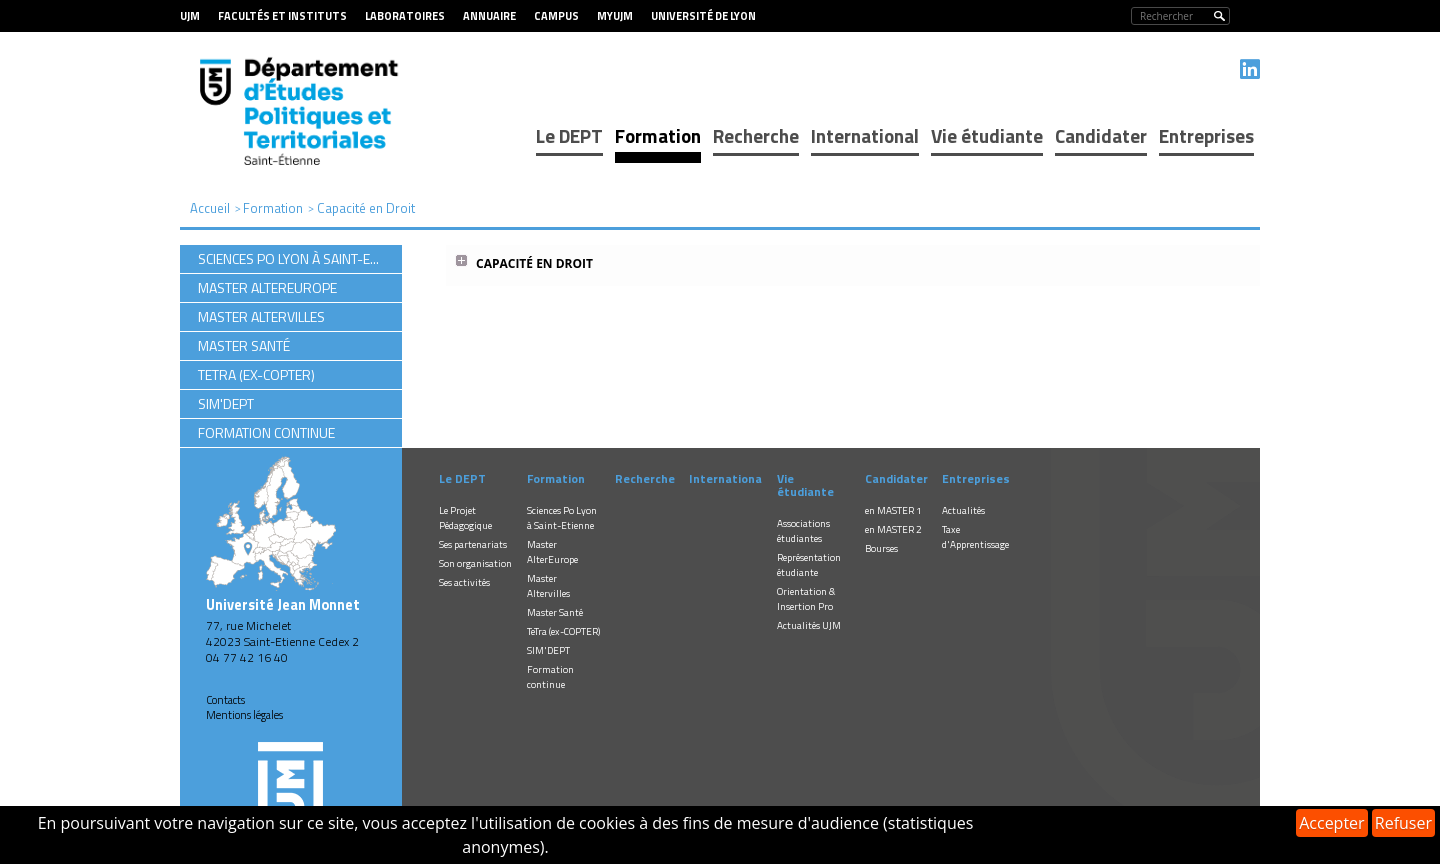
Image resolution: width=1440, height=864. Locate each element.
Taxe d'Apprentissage (975, 537)
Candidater (1101, 135)
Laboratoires (405, 16)
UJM (190, 16)
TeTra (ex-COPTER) (563, 631)
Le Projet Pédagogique (465, 518)
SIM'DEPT (548, 650)
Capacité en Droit (534, 263)
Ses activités (464, 582)
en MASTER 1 (893, 510)
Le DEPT (569, 135)
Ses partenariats (473, 544)
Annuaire (489, 16)
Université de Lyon (703, 16)
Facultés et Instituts (282, 16)
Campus (556, 16)
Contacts (225, 700)
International (865, 135)
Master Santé (555, 612)
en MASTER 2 (893, 529)
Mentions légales (244, 715)
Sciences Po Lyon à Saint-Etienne (562, 518)
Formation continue (550, 677)
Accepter (1331, 823)
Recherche (756, 135)
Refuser (1403, 823)
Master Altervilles (548, 586)
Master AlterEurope (552, 552)
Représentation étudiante (809, 565)
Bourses (881, 548)
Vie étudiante (987, 135)
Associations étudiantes (803, 531)
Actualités (963, 510)
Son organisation (475, 563)
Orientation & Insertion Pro (806, 599)
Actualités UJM (809, 625)
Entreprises (1206, 135)
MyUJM (615, 16)
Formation (658, 135)
